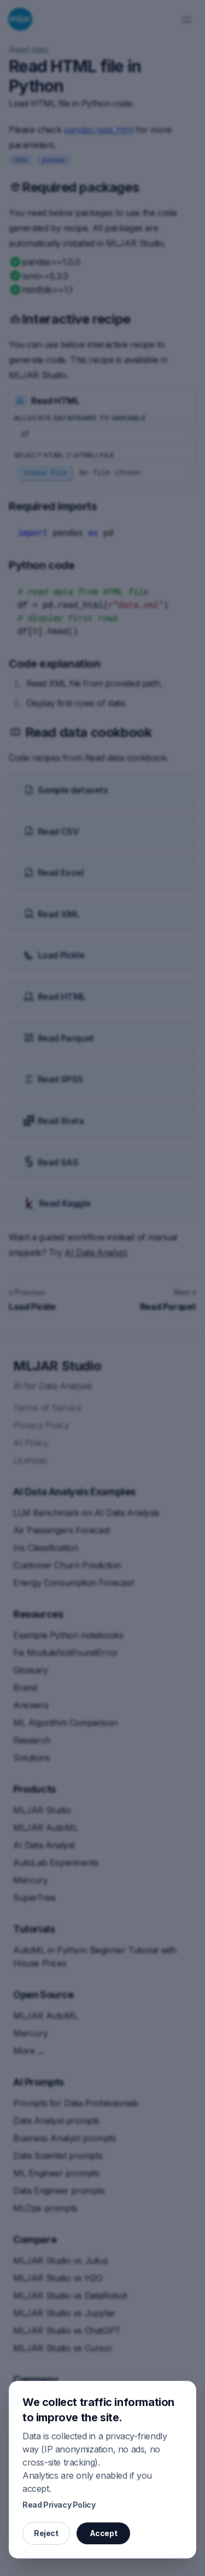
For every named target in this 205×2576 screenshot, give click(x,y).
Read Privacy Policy (58, 2504)
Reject (46, 2533)
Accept (104, 2533)
